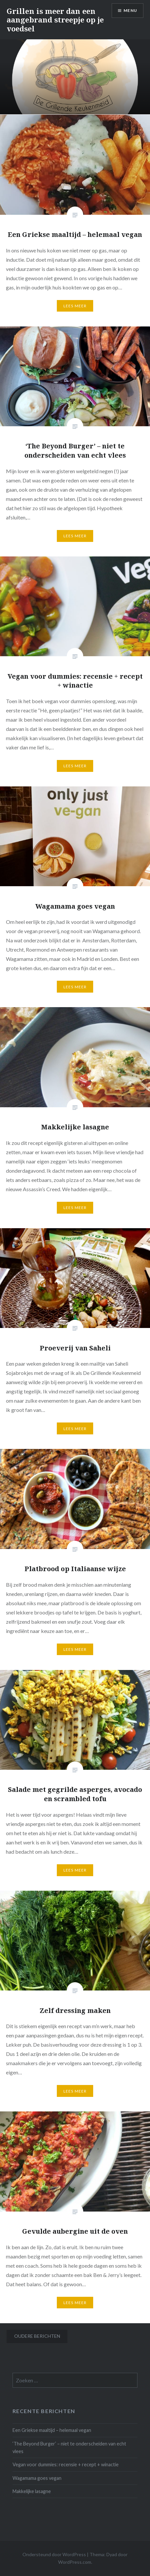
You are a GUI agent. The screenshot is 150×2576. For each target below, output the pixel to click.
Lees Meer (75, 305)
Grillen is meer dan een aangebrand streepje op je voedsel (55, 19)
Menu (130, 10)
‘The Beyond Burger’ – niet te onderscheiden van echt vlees (69, 2447)
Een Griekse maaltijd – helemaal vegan (52, 2430)
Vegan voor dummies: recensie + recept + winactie (66, 2464)
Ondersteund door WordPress (54, 2554)
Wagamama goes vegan (37, 2478)
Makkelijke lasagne (32, 2491)
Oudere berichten (37, 2336)
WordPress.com (74, 2562)
